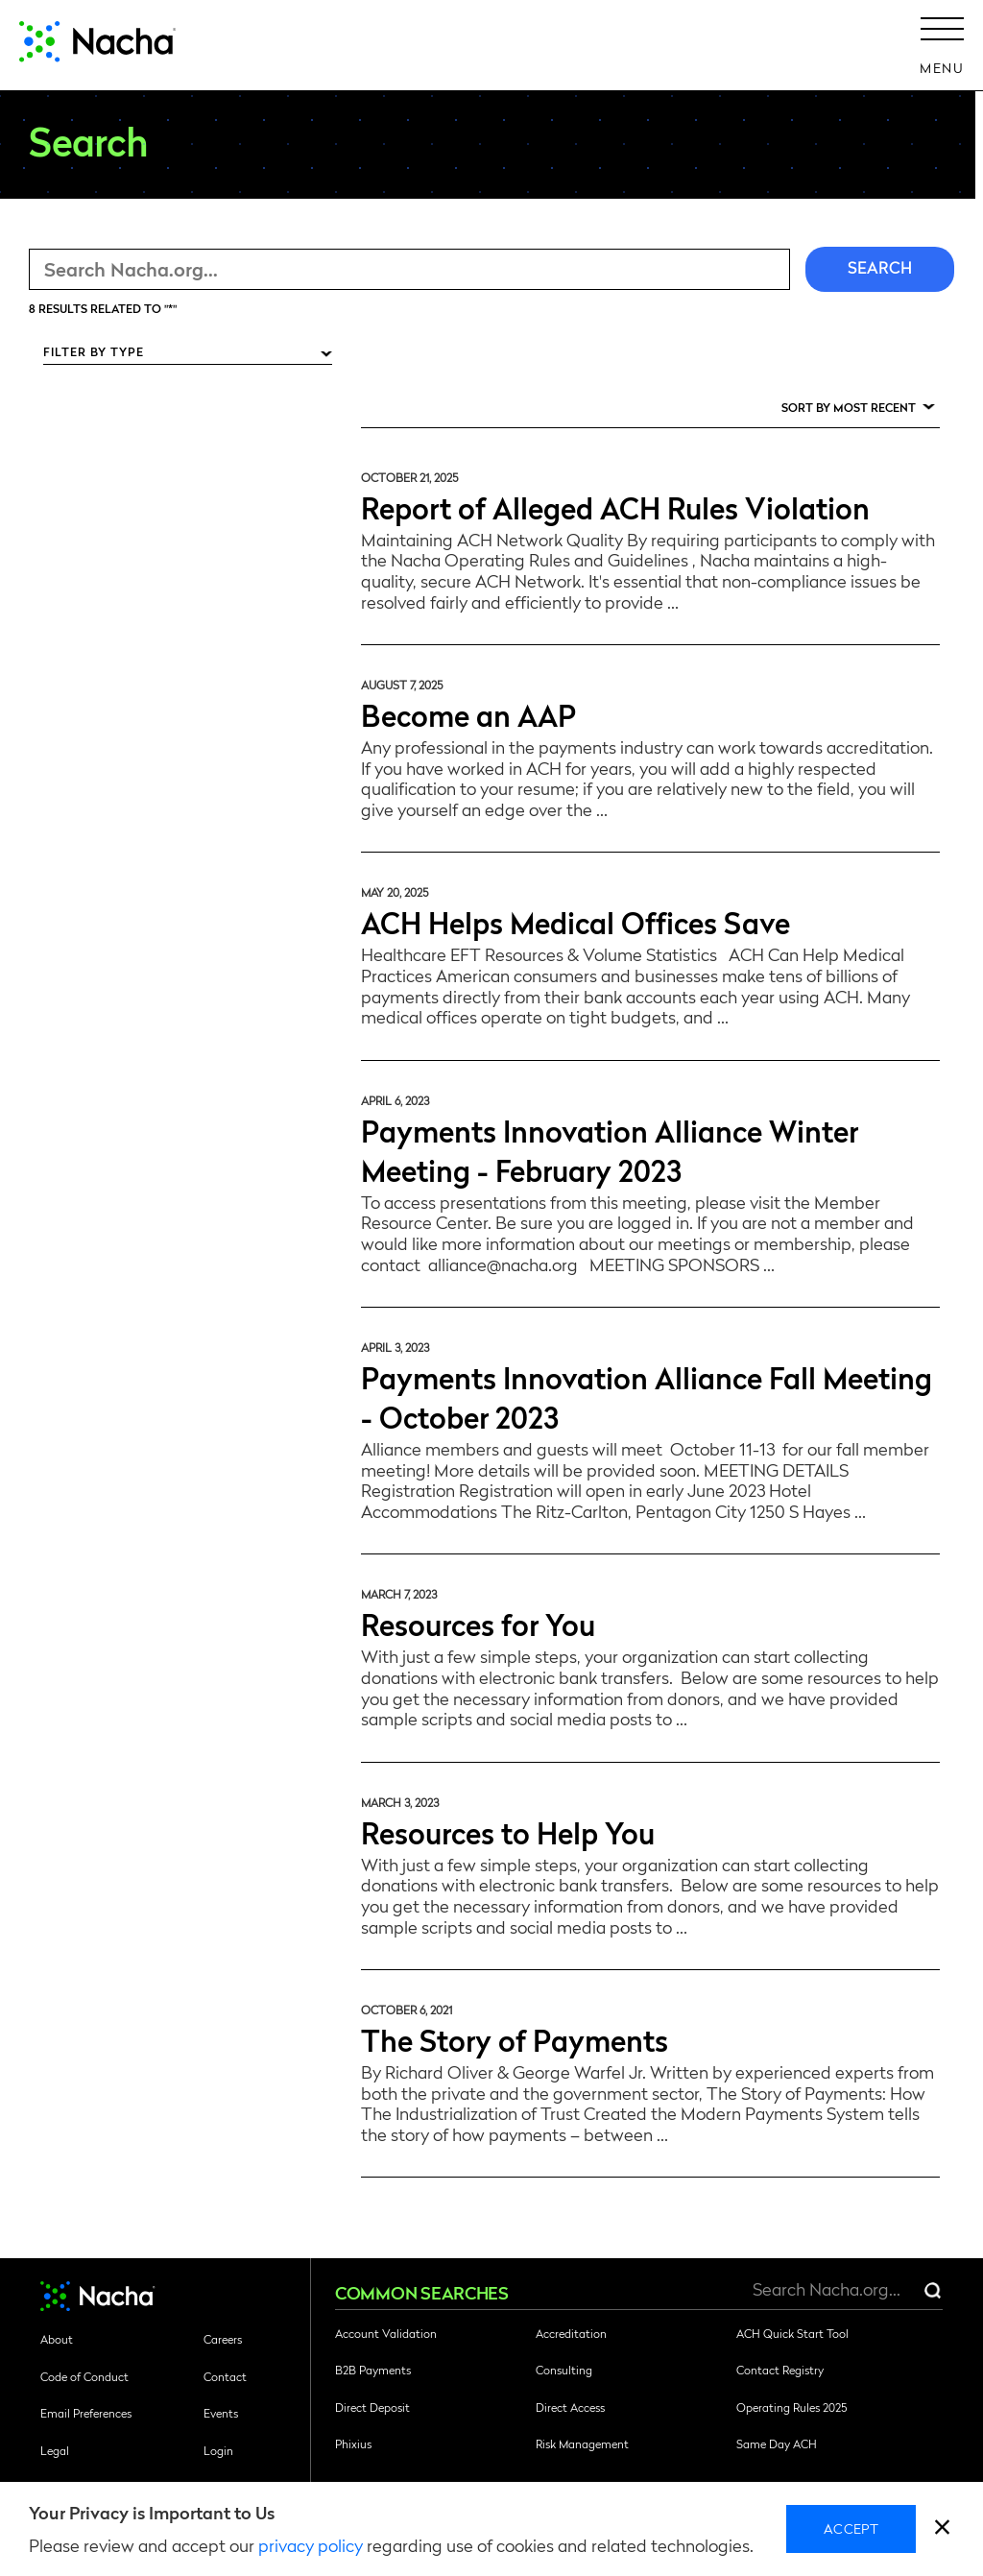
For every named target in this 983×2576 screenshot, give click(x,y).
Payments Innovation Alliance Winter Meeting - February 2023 (609, 1149)
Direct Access (570, 2407)
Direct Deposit (372, 2407)
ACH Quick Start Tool (792, 2333)
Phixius (353, 2443)
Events (221, 2412)
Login (218, 2450)
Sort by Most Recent (848, 407)
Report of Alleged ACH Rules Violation (615, 506)
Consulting (564, 2369)
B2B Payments (373, 2369)
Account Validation (386, 2333)
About (56, 2339)
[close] (942, 2529)
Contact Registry (780, 2369)
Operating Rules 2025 (791, 2407)
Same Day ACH (776, 2443)
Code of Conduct (84, 2376)
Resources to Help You (508, 1831)
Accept (851, 2528)
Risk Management (582, 2443)
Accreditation (571, 2333)
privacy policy (310, 2545)
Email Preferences (86, 2412)
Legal (54, 2450)
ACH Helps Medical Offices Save (575, 921)
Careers (223, 2339)
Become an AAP (468, 714)
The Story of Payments (514, 2038)
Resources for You (478, 1623)
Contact (225, 2376)
